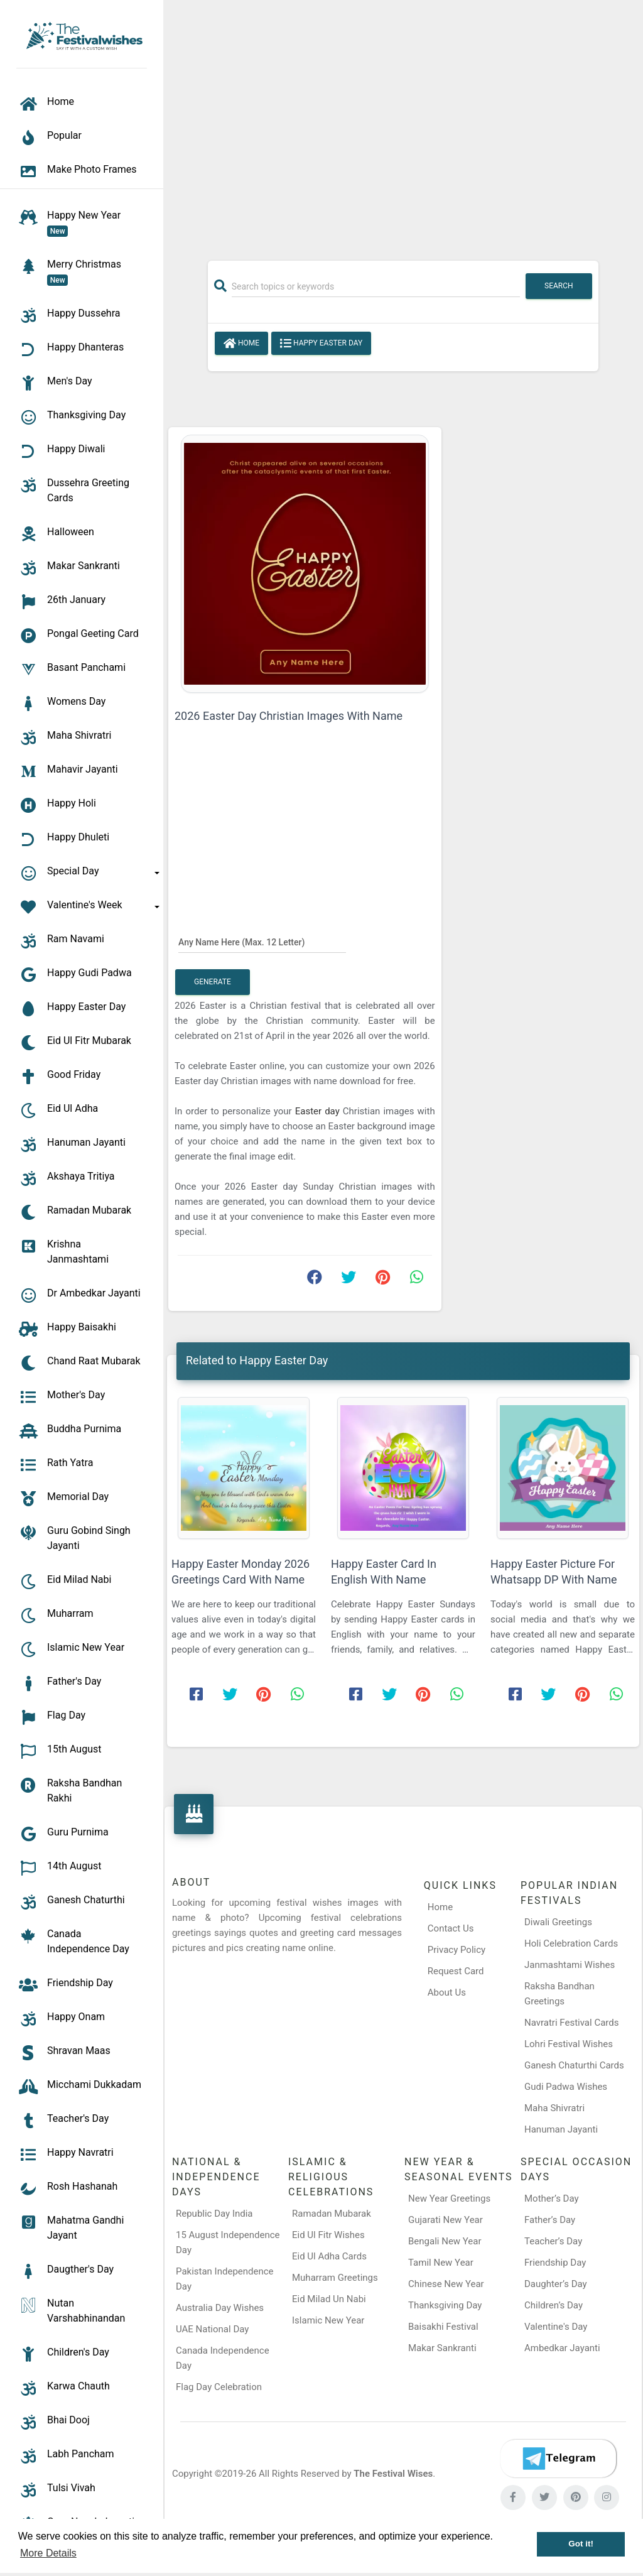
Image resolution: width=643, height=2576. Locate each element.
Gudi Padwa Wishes (565, 2086)
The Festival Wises (393, 2473)
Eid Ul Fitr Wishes (328, 2235)
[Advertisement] (403, 124)
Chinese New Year (446, 2284)
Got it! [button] (580, 2543)
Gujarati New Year (445, 2219)
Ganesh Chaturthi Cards (574, 2065)
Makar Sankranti (442, 2348)
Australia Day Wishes (220, 2307)
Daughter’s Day (555, 2284)
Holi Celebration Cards (571, 1943)
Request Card (456, 1971)
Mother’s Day (551, 2198)
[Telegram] (558, 2458)
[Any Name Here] (262, 942)
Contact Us (451, 1928)
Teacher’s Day (553, 2241)
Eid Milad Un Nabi (329, 2299)
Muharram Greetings (335, 2277)
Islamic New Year (328, 2320)
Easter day (319, 1111)
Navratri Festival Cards (571, 2022)
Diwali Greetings (558, 1922)
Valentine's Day (555, 2326)
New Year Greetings (449, 2198)
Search (558, 285)
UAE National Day (212, 2329)
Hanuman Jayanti (561, 2129)
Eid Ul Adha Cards (329, 2256)
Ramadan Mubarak (331, 2213)
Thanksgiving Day (445, 2305)
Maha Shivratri (554, 2108)
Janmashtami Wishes (569, 1964)
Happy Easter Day (321, 343)
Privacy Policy (456, 1949)
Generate (212, 981)
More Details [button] (48, 2553)
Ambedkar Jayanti (562, 2348)
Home (241, 343)
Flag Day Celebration (219, 2387)
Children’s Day (553, 2305)
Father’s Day (549, 2219)
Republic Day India (214, 2213)
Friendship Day (555, 2262)
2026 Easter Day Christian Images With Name (289, 715)
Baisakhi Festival (443, 2326)
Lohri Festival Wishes (568, 2044)
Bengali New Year (445, 2241)
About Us (447, 1992)
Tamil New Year (440, 2262)
